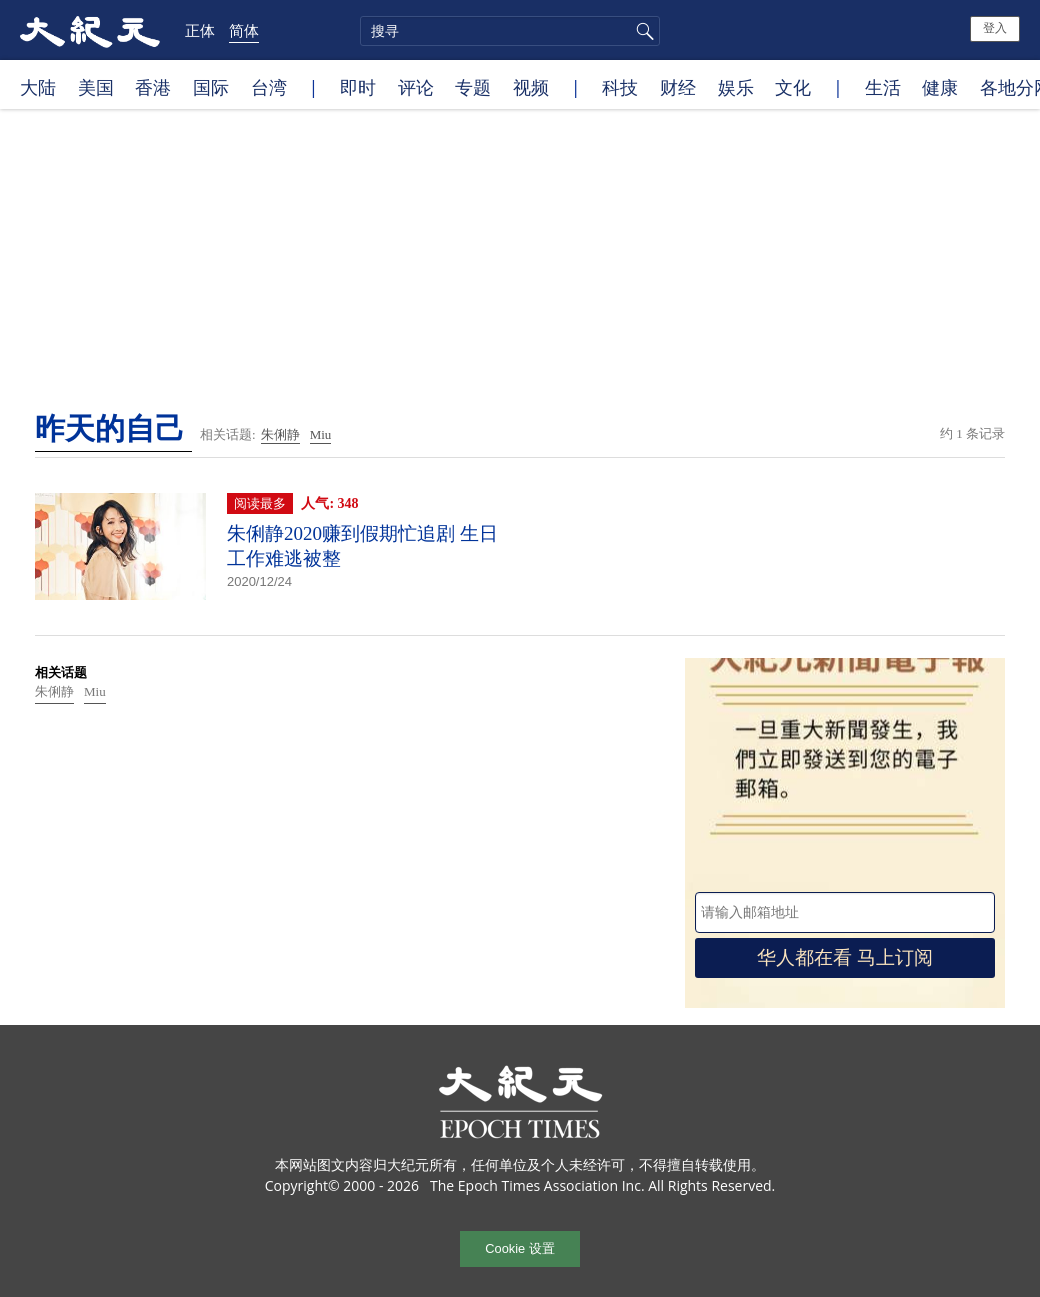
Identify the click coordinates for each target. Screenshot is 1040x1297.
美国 (96, 87)
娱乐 (736, 87)
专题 (473, 87)
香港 (153, 87)
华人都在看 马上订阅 (845, 957)
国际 (211, 87)
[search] (510, 31)
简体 (244, 30)
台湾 (269, 87)
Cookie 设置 (519, 1248)
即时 (358, 87)
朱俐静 (280, 434)
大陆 (38, 87)
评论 (416, 87)
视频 (531, 87)
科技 (620, 87)
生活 (883, 87)
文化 (793, 87)
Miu (321, 434)
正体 (200, 30)
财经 (678, 87)
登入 (995, 28)
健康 (940, 87)
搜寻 (642, 31)
